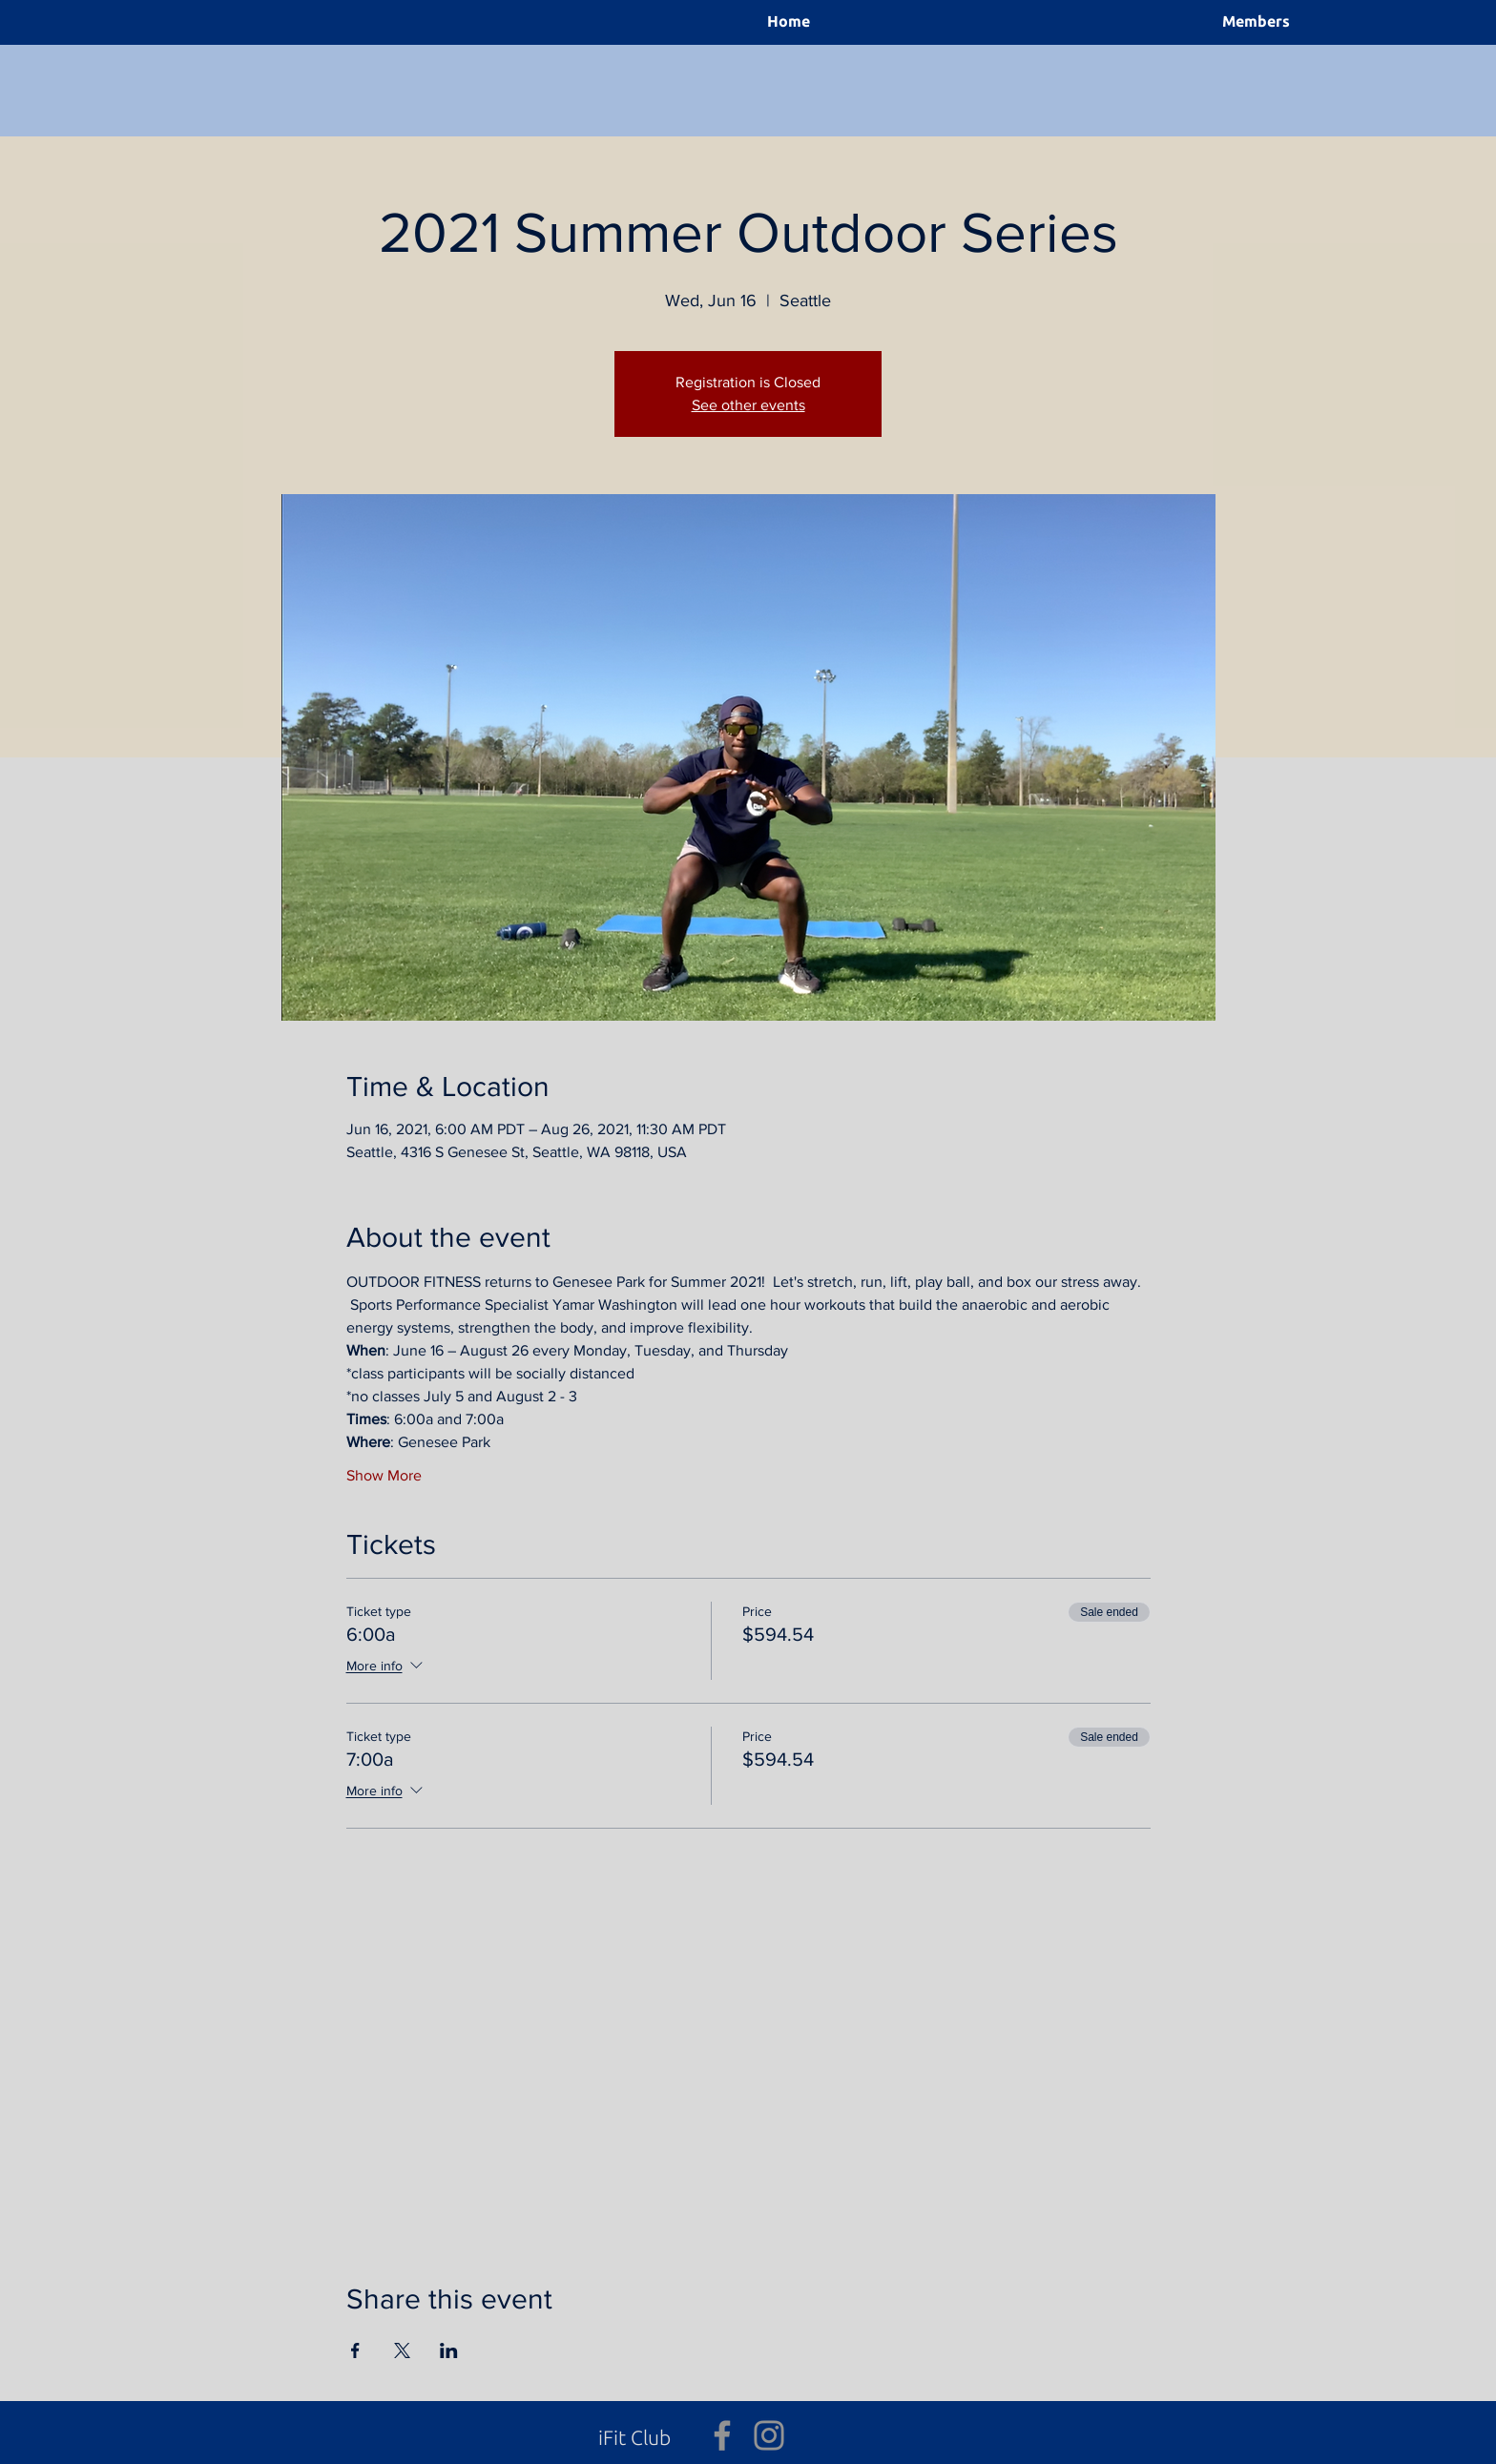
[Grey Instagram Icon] (769, 2435)
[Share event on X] (402, 2350)
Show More (384, 1475)
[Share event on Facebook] (355, 2350)
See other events (748, 405)
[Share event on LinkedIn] (449, 2350)
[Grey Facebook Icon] (722, 2435)
